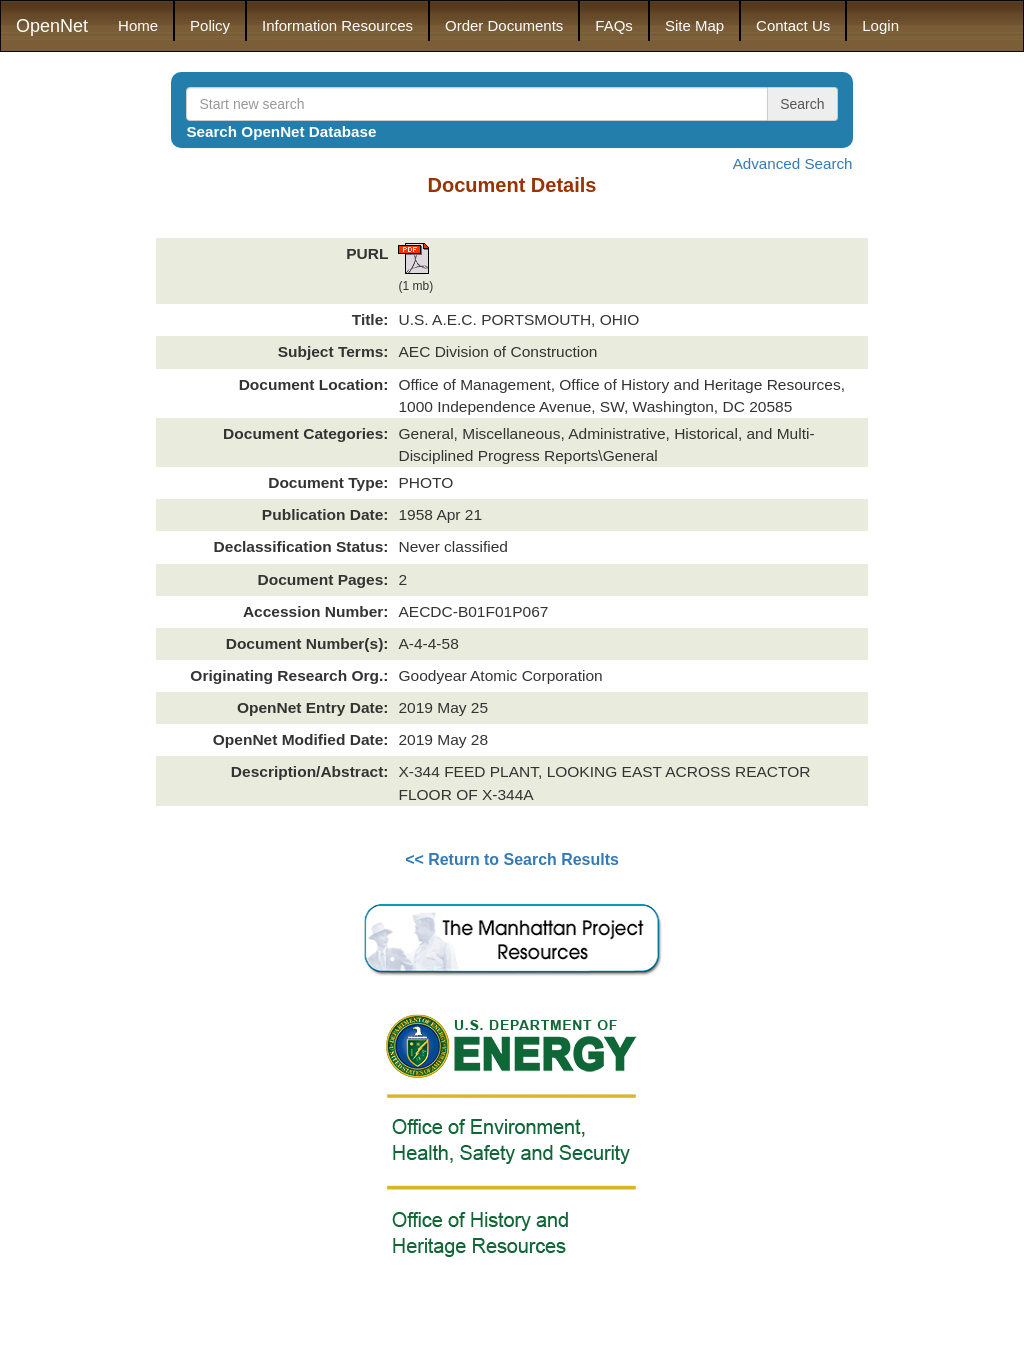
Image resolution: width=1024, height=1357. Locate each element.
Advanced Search (793, 163)
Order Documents (504, 25)
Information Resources (337, 25)
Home (138, 25)
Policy (210, 25)
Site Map (694, 25)
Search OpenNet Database (281, 131)
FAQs (614, 25)
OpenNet (52, 26)
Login (880, 25)
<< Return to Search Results (512, 859)
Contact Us (793, 25)
